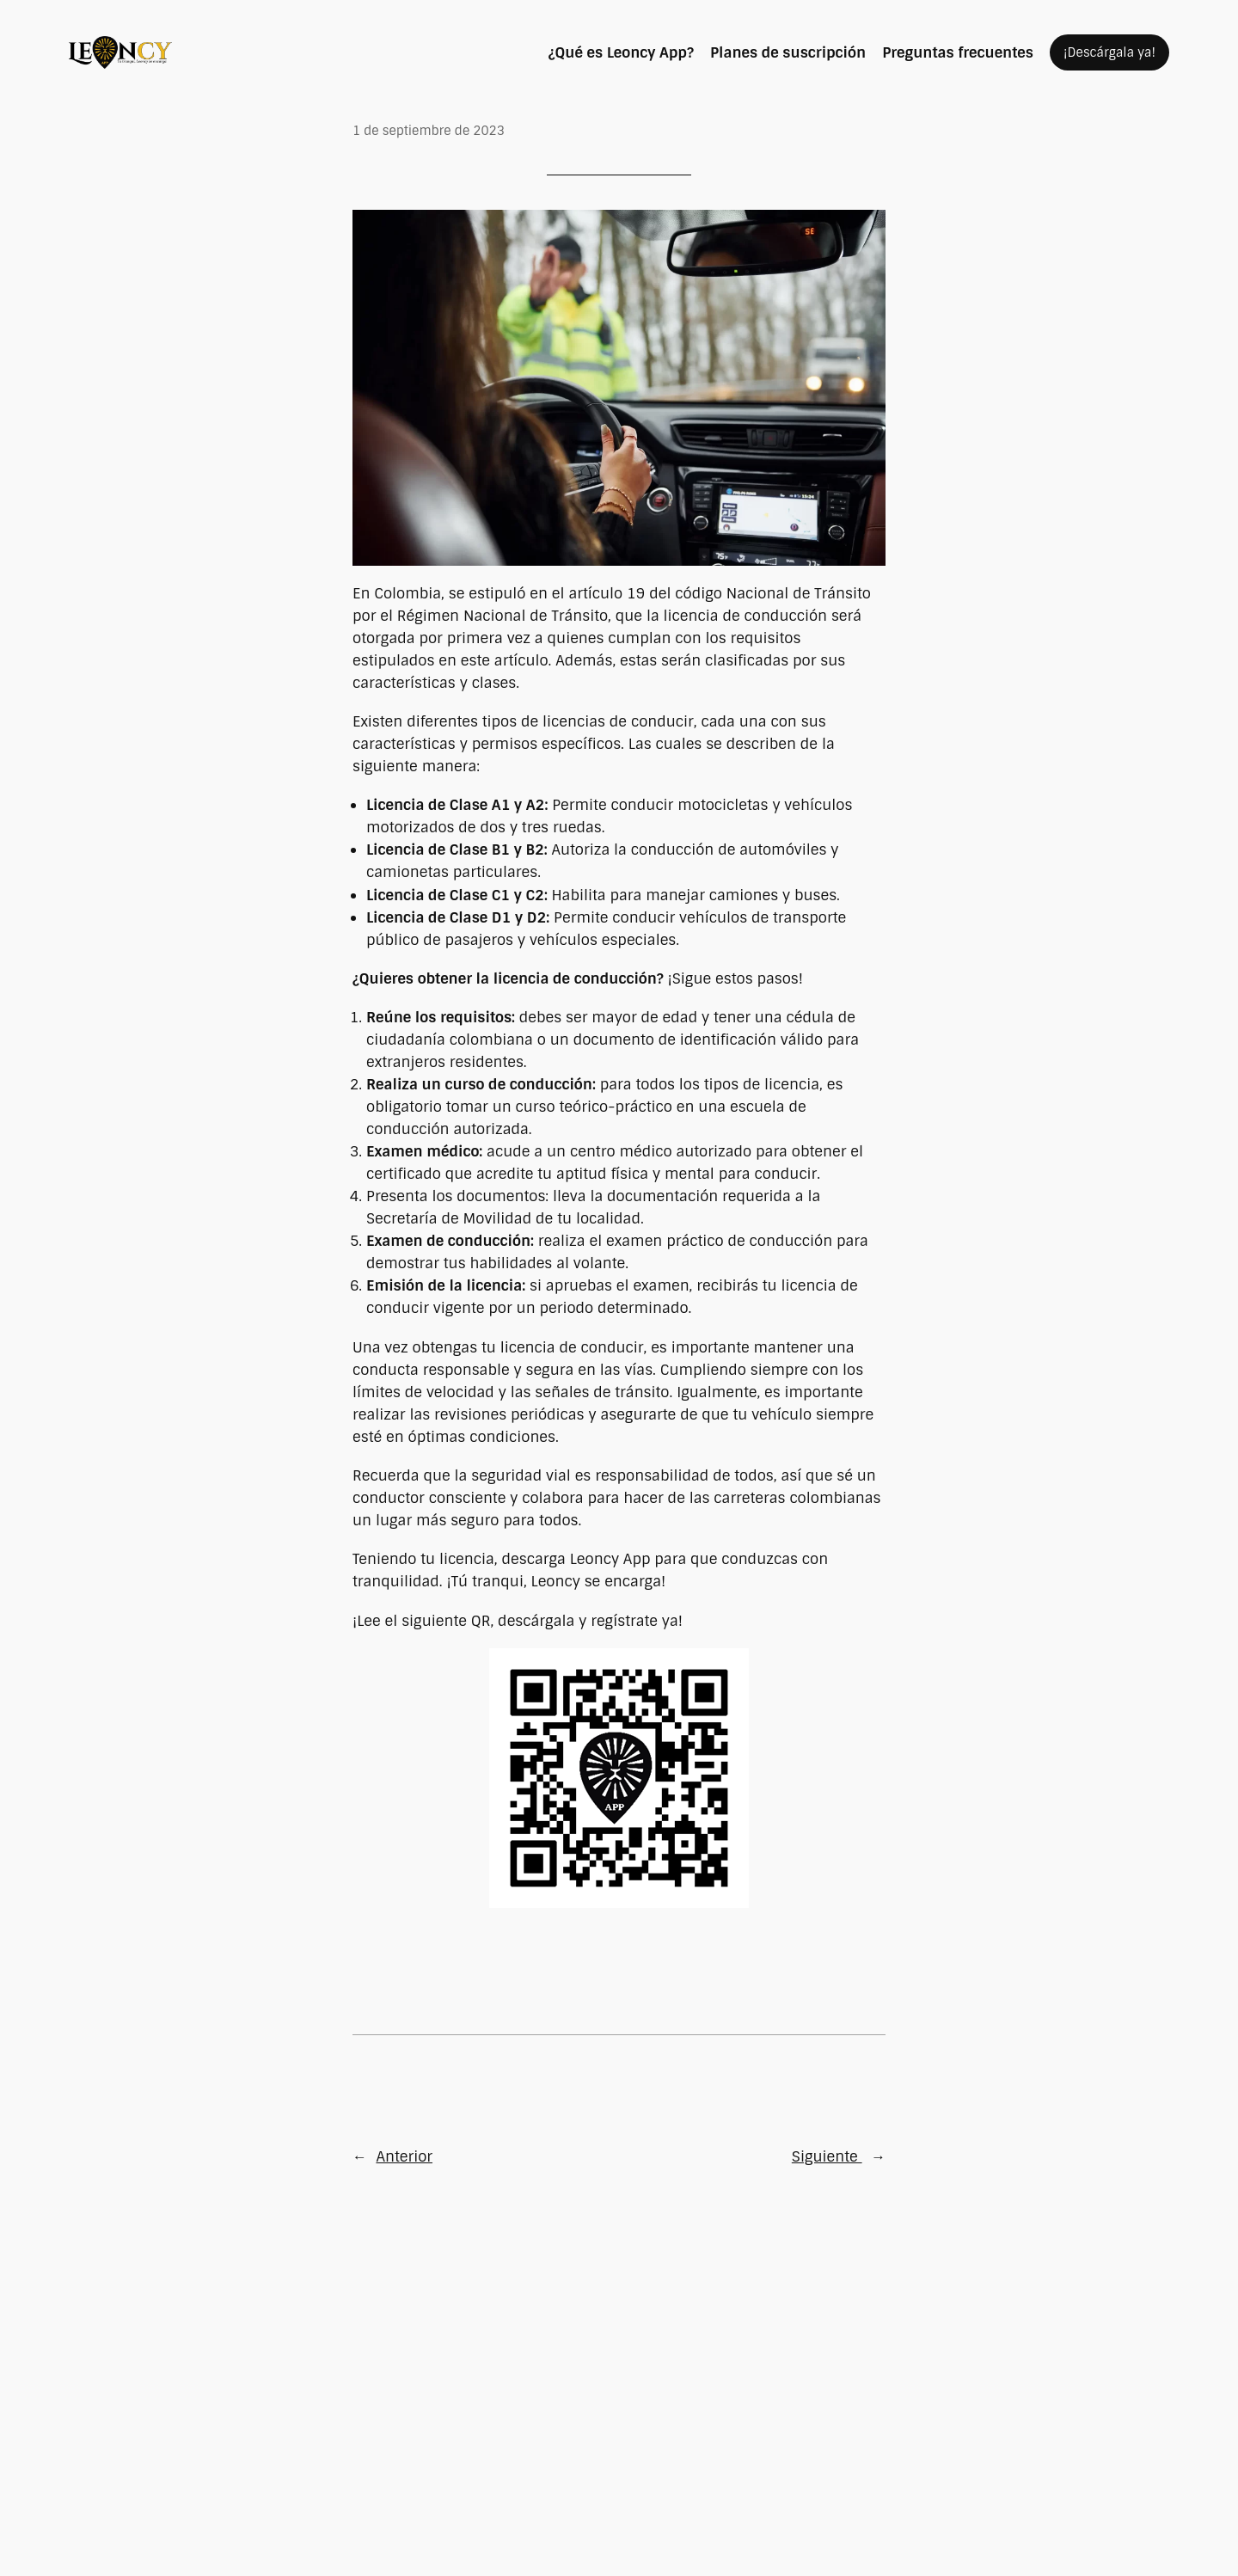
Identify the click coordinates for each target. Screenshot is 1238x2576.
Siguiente (827, 2156)
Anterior (404, 2156)
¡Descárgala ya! (1109, 52)
